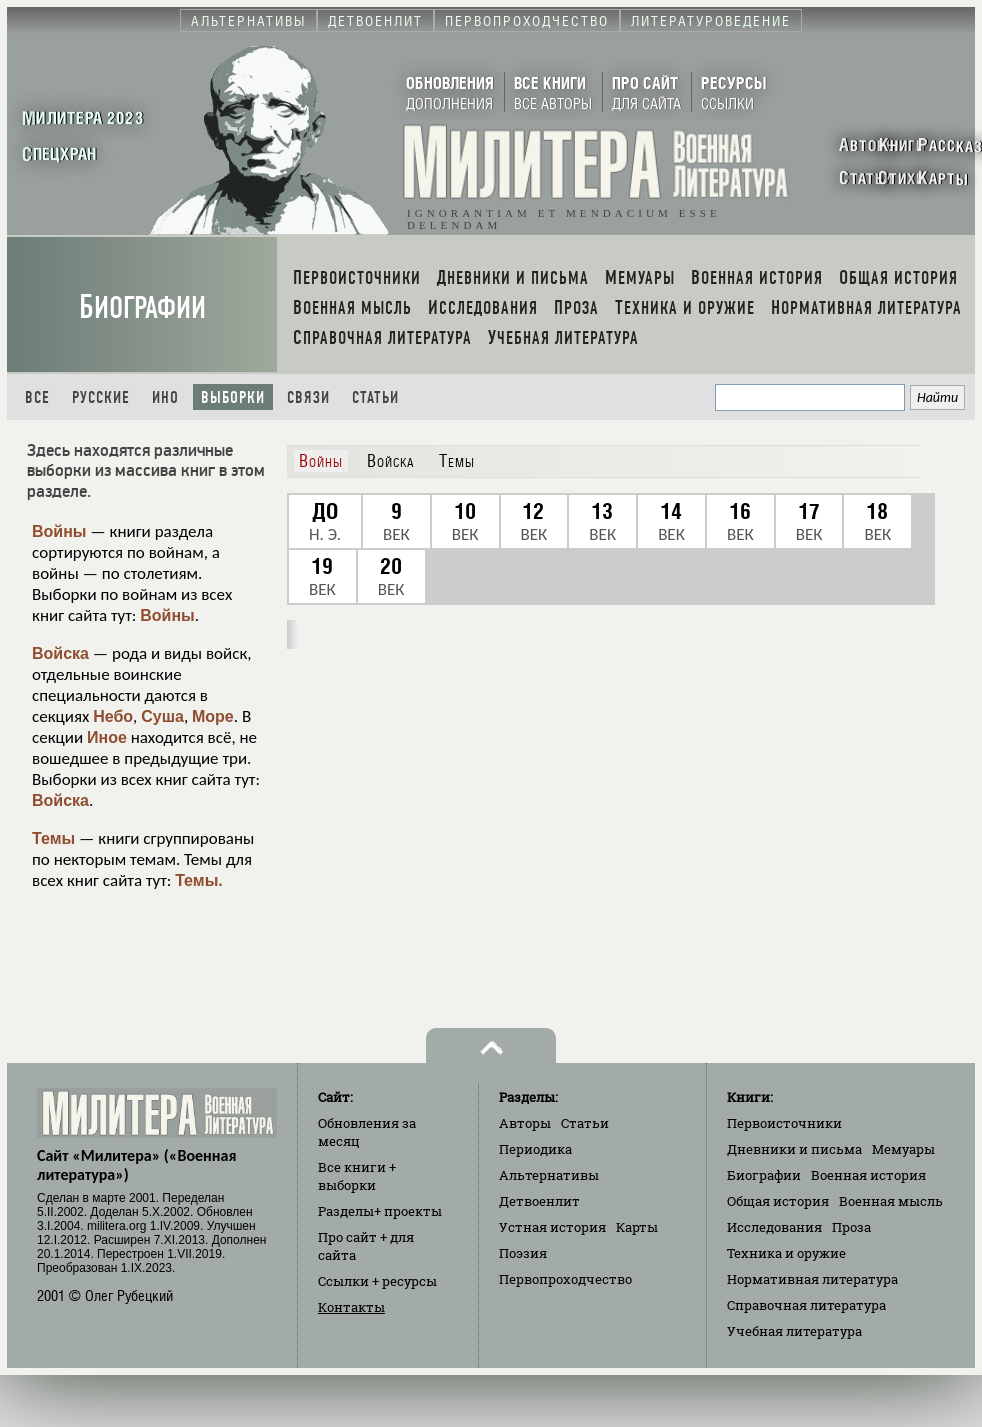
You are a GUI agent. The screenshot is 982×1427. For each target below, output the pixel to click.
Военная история (868, 1175)
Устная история (552, 1227)
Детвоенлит (539, 1201)
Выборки (233, 397)
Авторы (525, 1123)
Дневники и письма (794, 1149)
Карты (637, 1227)
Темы (53, 838)
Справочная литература (806, 1305)
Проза (851, 1227)
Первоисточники (784, 1123)
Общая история (778, 1201)
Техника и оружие (786, 1253)
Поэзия (523, 1253)
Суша (162, 716)
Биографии (142, 307)
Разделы (380, 1211)
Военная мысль (891, 1201)
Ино (165, 397)
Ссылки (377, 1281)
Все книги (357, 1176)
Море (213, 716)
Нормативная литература (812, 1279)
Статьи (375, 397)
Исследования (774, 1227)
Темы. (199, 880)
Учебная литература (794, 1331)
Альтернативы (549, 1175)
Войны (59, 531)
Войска (60, 653)
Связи (308, 397)
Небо (113, 716)
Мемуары (903, 1149)
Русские (101, 397)
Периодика (535, 1149)
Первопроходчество (565, 1279)
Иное (107, 737)
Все (37, 397)
